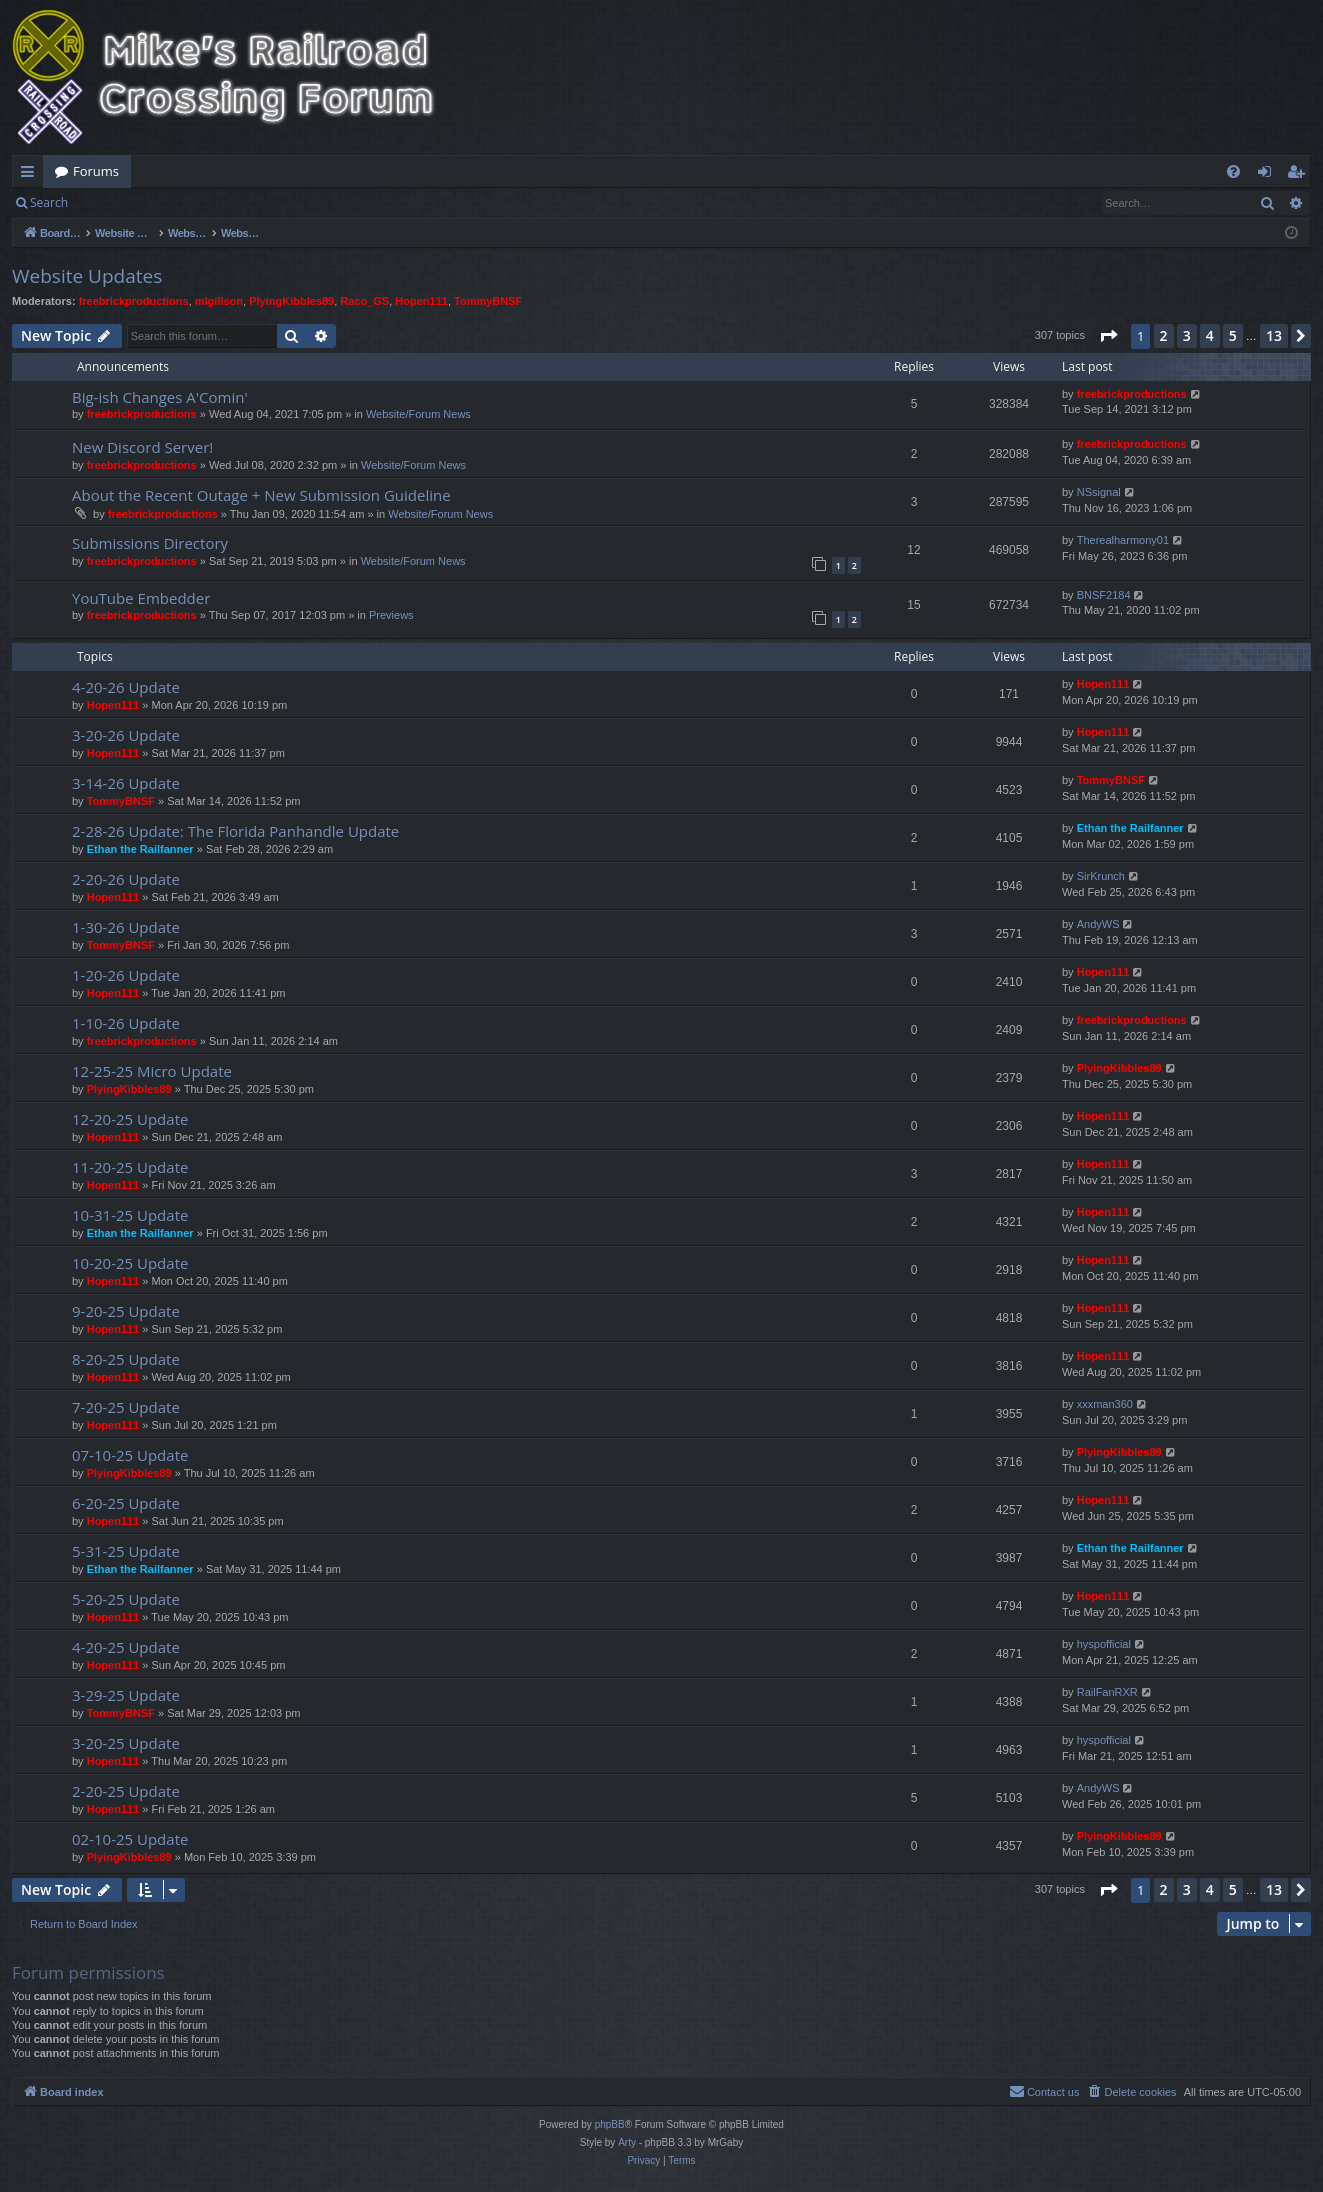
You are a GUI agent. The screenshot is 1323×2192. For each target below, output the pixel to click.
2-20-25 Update (126, 1791)
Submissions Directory (150, 543)
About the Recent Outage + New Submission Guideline (261, 495)
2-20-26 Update (126, 879)
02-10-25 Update (130, 1839)
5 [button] (1233, 335)
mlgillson (219, 301)
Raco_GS (364, 301)
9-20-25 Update (126, 1311)
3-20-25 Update (126, 1743)
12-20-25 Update (130, 1119)
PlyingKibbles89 (291, 301)
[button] (1108, 336)
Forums (96, 171)
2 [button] (1164, 335)
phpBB (610, 2124)
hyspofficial (1104, 1644)
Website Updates (87, 276)
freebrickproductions (134, 301)
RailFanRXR (1107, 1692)
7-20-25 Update (126, 1407)
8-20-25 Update (126, 1359)
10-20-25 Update (130, 1263)
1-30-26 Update (126, 927)
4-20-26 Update (126, 687)
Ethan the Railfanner (140, 849)
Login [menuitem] (1268, 175)
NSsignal (1099, 492)
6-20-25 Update (126, 1503)
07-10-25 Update (130, 1455)
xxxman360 (1105, 1404)
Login (112, 202)
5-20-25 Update (126, 1599)
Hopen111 (421, 301)
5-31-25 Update (126, 1551)
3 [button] (1187, 335)
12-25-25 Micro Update (152, 1071)
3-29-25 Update (126, 1695)
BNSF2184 (1104, 595)
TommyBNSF (488, 301)
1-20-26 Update (126, 975)
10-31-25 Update (130, 1215)
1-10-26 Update (126, 1023)
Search (49, 202)
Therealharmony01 (1123, 540)
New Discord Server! (142, 447)
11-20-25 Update (130, 1167)
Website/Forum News (418, 414)
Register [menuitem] (1300, 175)
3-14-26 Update (126, 783)
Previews (391, 615)
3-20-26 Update (126, 735)
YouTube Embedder (141, 598)
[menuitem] (1233, 171)
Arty (627, 2142)
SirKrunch (1101, 876)
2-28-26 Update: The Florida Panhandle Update (235, 831)
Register (178, 202)
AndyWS (1098, 924)
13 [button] (1274, 335)
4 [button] (1210, 335)
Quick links (31, 175)
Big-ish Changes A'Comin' (160, 397)
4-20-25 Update (126, 1647)
